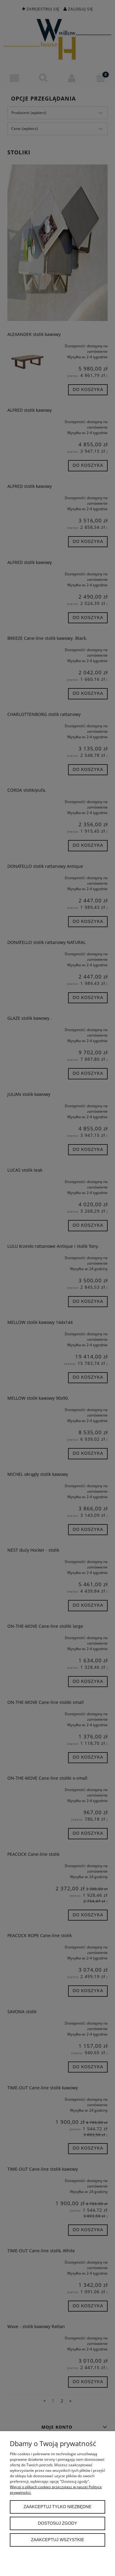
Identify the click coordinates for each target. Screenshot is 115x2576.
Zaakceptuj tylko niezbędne (57, 2506)
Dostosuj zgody (57, 2523)
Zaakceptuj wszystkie (57, 2539)
